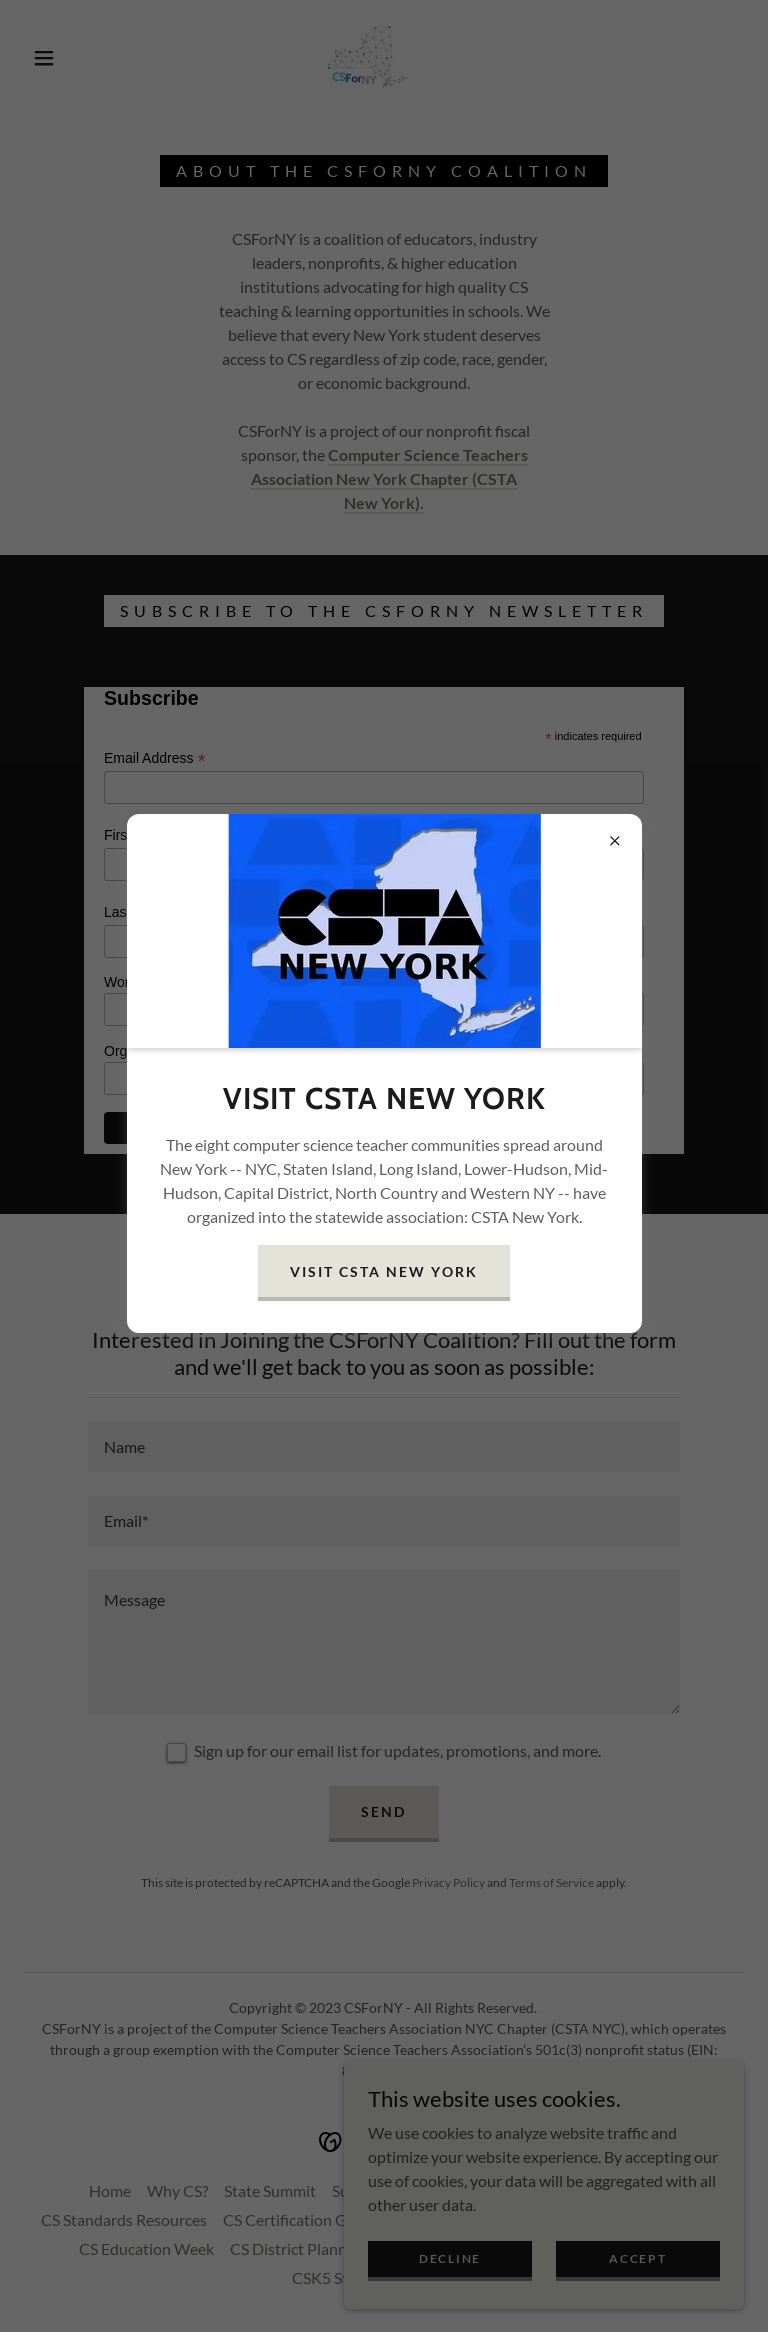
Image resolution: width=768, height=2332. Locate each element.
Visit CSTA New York (383, 1271)
